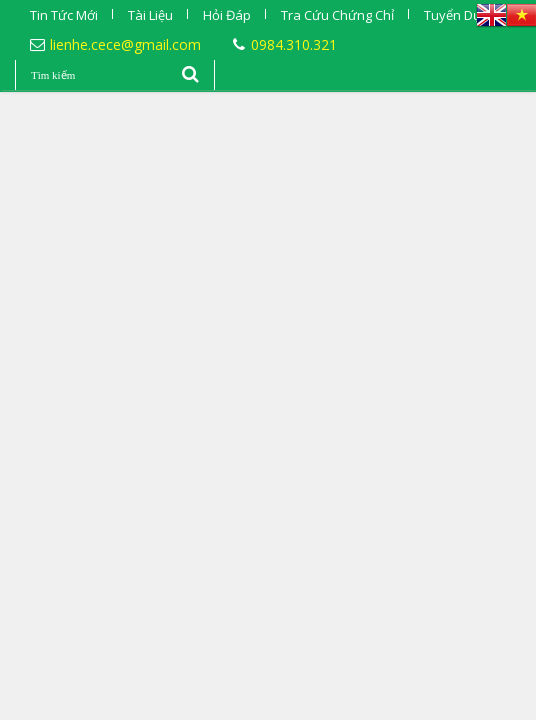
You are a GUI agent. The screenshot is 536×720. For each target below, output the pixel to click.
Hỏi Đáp (227, 15)
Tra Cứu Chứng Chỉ (337, 15)
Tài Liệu (150, 15)
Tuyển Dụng (460, 15)
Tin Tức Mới (64, 15)
